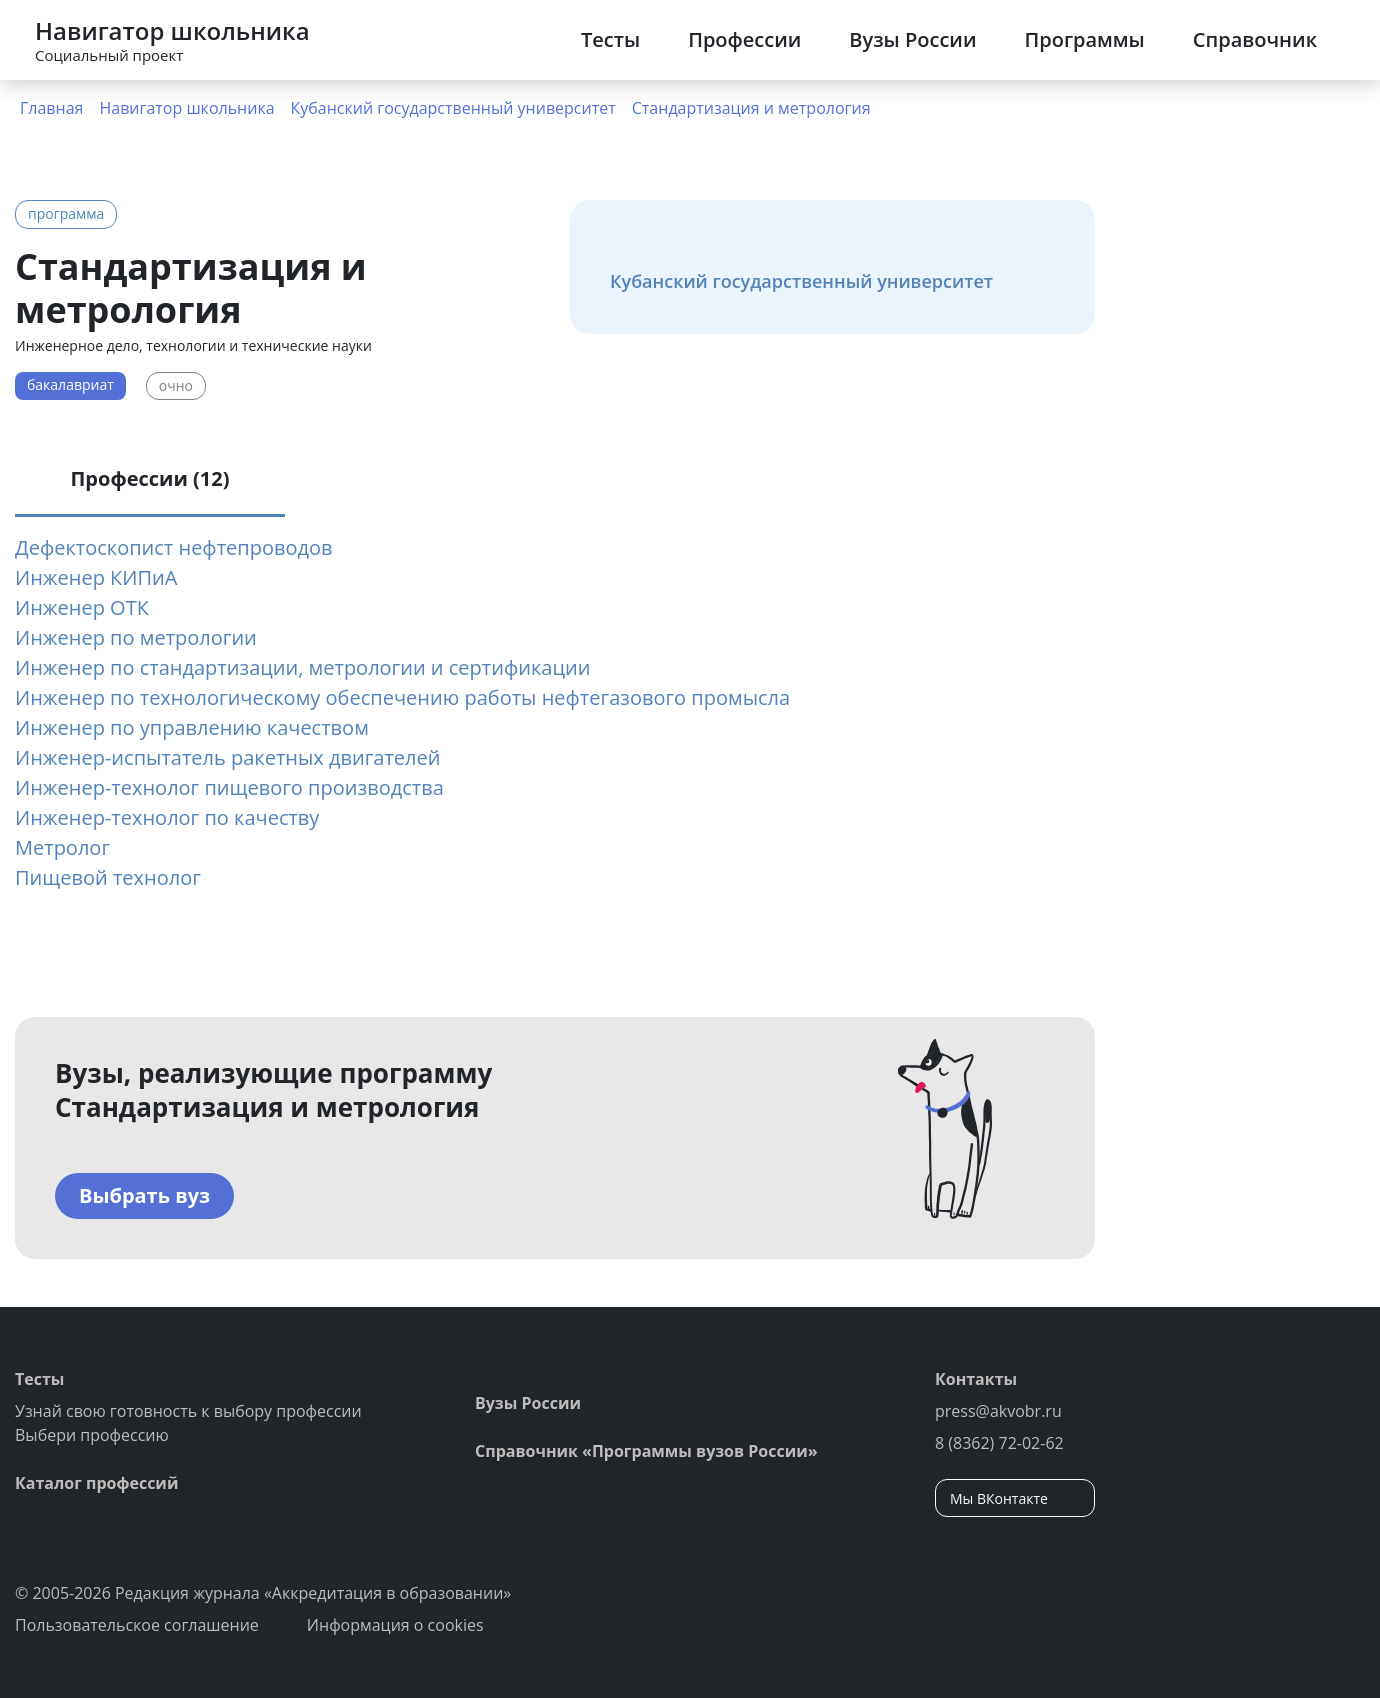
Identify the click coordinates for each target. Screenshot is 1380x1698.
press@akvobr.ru (998, 1411)
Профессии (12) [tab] (149, 478)
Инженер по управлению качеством (192, 727)
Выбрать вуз (144, 1195)
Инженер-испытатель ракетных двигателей (227, 757)
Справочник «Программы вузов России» (646, 1451)
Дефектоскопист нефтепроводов (174, 547)
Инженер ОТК (82, 607)
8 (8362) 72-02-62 (999, 1443)
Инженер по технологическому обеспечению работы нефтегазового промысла (402, 697)
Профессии (744, 39)
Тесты (610, 39)
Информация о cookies (395, 1625)
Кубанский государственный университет (453, 108)
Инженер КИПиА (96, 577)
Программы (1085, 39)
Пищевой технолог (108, 877)
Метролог (62, 847)
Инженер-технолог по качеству (167, 817)
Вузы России (912, 39)
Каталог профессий (96, 1483)
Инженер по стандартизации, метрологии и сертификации (302, 667)
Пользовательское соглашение (137, 1625)
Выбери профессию (92, 1435)
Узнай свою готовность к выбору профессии (188, 1411)
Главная (51, 108)
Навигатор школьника (186, 108)
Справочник (1255, 39)
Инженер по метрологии (136, 637)
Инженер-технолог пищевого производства (229, 787)
